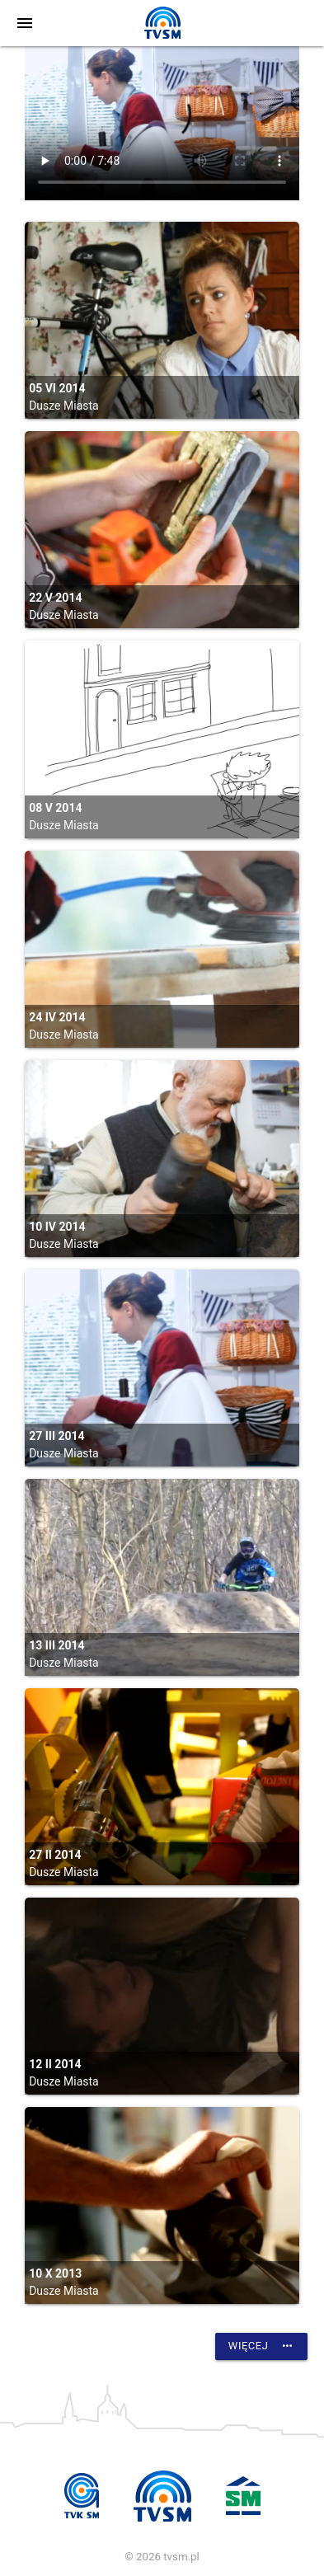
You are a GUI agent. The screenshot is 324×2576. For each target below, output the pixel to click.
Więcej (261, 2346)
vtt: (162, 123)
